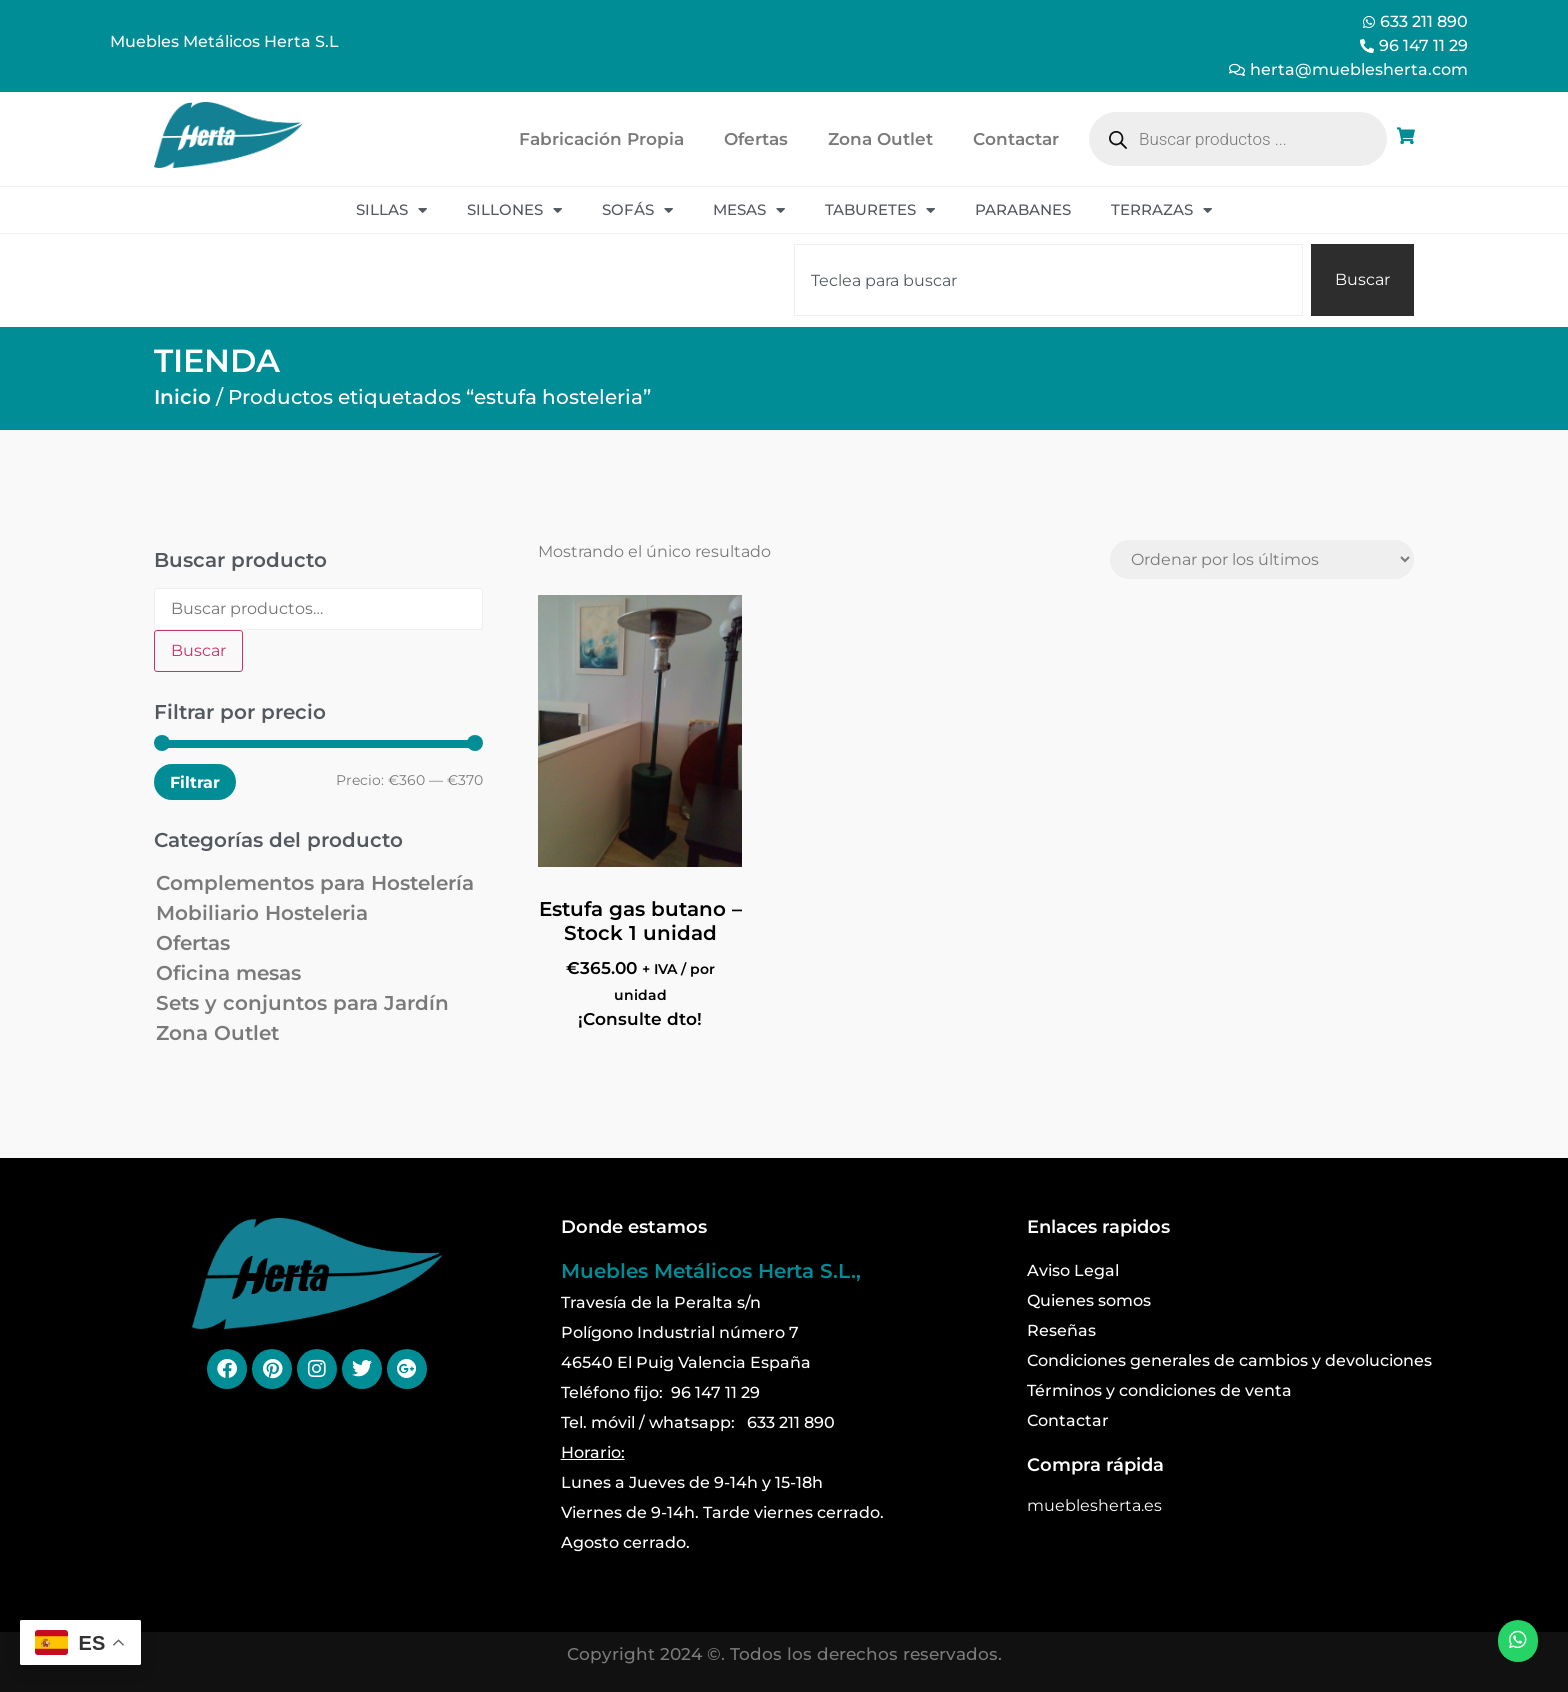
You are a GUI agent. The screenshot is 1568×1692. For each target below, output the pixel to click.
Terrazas (1161, 210)
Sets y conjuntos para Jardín (302, 1003)
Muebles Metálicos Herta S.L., (711, 1271)
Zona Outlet (880, 139)
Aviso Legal (1073, 1270)
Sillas (391, 210)
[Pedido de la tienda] (1262, 559)
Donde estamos (634, 1227)
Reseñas (1061, 1330)
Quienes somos (1089, 1300)
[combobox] (1048, 280)
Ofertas (756, 139)
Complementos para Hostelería (315, 883)
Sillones (514, 210)
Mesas (749, 210)
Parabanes (1023, 209)
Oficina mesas (228, 973)
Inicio (182, 397)
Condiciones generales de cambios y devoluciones (1229, 1360)
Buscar (198, 650)
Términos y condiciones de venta (1159, 1390)
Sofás (637, 210)
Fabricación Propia (601, 139)
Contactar (1016, 139)
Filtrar (195, 782)
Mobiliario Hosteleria (262, 913)
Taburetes (880, 210)
